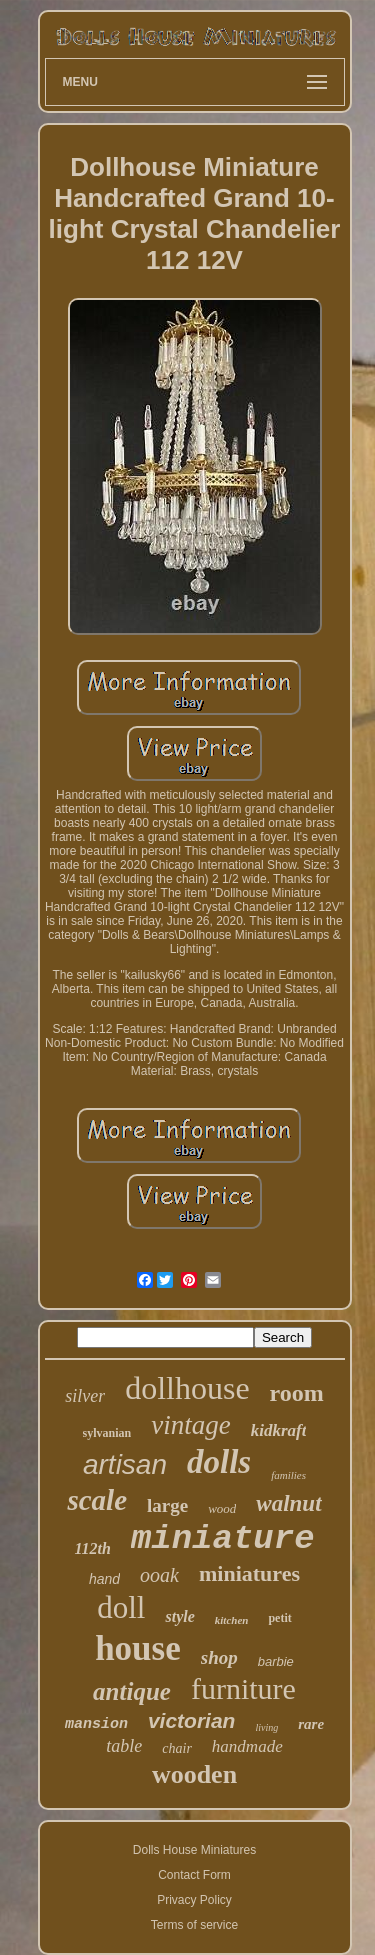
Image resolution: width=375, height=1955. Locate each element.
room (297, 1393)
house (138, 1648)
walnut (288, 1503)
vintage (190, 1425)
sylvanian (107, 1433)
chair (177, 1748)
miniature (223, 1539)
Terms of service (194, 1925)
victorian (192, 1720)
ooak (159, 1575)
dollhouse (187, 1388)
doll (121, 1607)
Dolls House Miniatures (194, 1850)
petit (279, 1618)
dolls (219, 1462)
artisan (125, 1464)
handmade (247, 1746)
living (266, 1727)
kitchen (232, 1620)
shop (219, 1657)
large (167, 1505)
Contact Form (194, 1875)
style (179, 1616)
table (124, 1746)
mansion (96, 1724)
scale (97, 1500)
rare (311, 1724)
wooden (194, 1774)
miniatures (249, 1573)
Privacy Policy (194, 1900)
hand (104, 1579)
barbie (276, 1661)
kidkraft (279, 1430)
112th (92, 1548)
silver (85, 1396)
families (288, 1475)
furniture (243, 1688)
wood (222, 1508)
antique (132, 1691)
